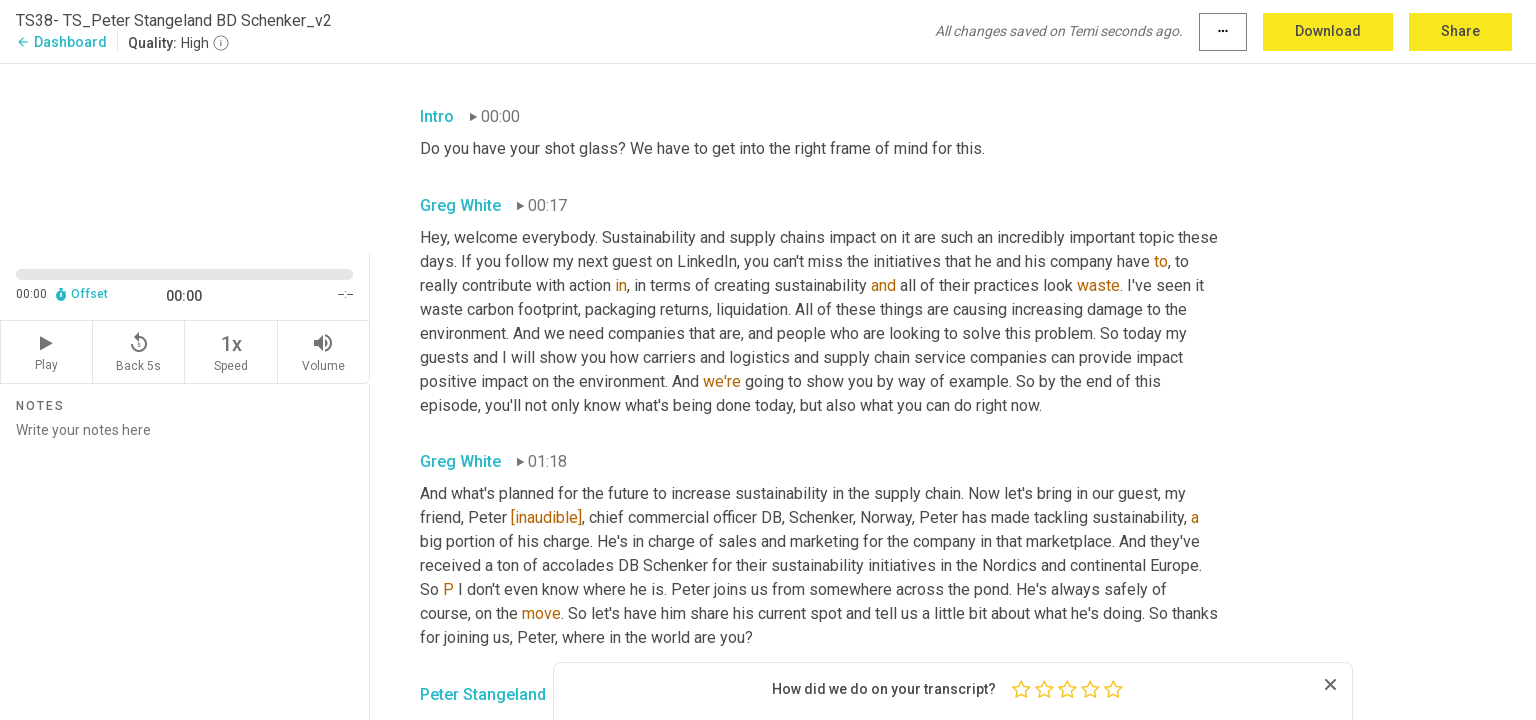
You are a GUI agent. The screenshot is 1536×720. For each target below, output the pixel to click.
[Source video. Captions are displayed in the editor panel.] (185, 156)
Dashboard (61, 42)
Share (1460, 31)
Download (1328, 31)
